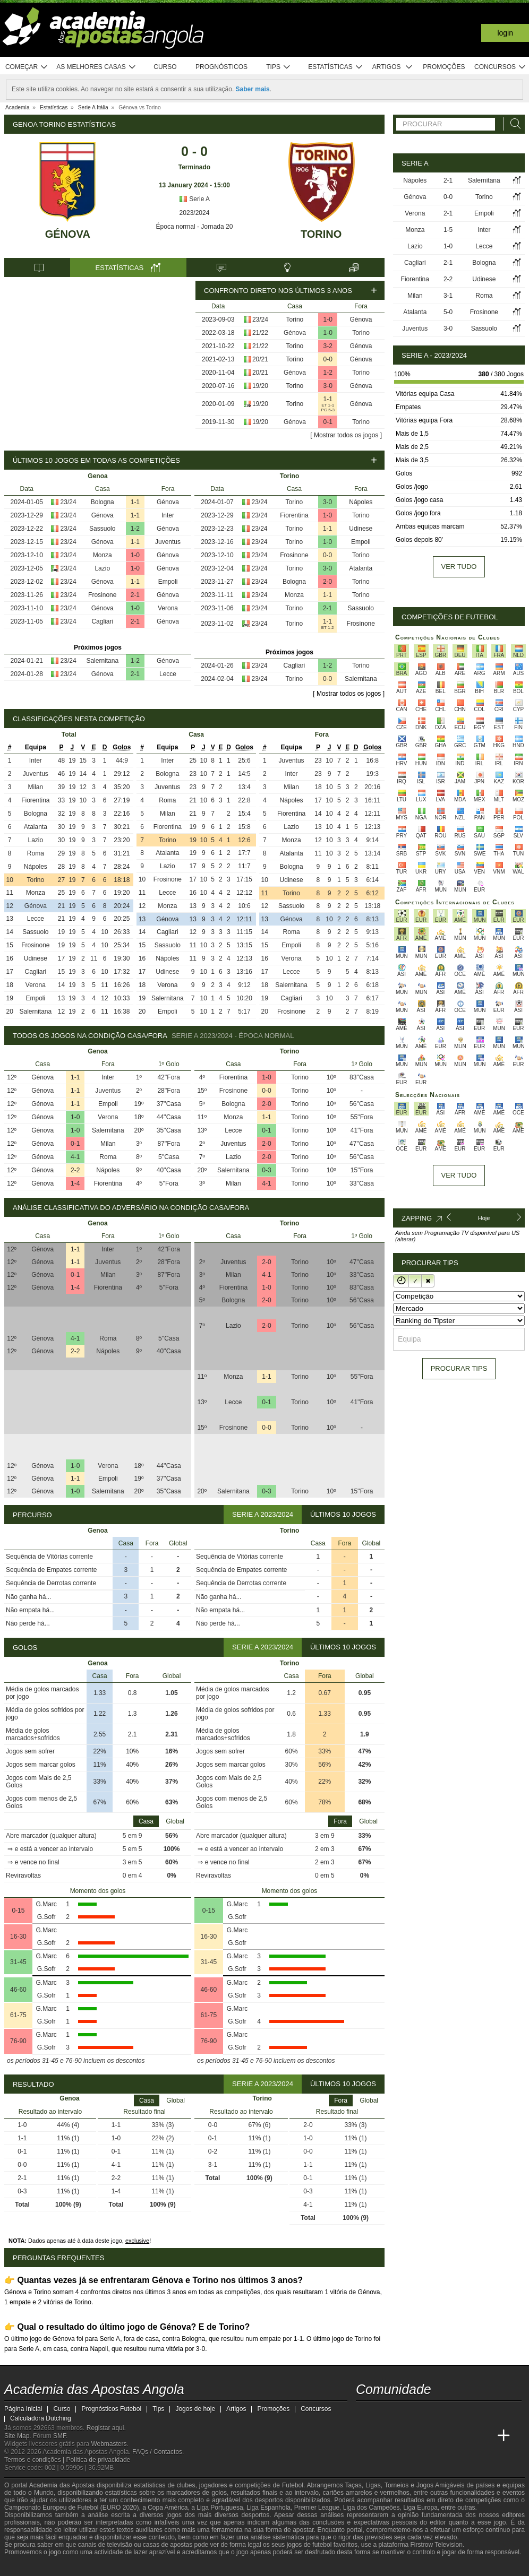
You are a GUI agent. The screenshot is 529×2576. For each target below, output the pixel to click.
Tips (278, 67)
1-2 (327, 372)
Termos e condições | (35, 2459)
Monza (102, 555)
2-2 (75, 1170)
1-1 (327, 399)
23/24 (260, 319)
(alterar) (405, 1239)
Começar (26, 67)
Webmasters (108, 2444)
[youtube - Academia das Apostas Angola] (405, 2414)
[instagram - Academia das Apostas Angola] (444, 2414)
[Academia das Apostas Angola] (365, 2436)
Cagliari (102, 621)
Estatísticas (335, 67)
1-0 (327, 319)
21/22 (260, 332)
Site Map (16, 2436)
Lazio (102, 568)
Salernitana (102, 660)
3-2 (327, 346)
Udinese (360, 528)
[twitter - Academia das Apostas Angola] (385, 2414)
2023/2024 (195, 213)
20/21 (260, 359)
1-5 (448, 230)
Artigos (392, 67)
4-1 (75, 1157)
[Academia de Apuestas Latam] (464, 2436)
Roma (35, 853)
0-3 (266, 1170)
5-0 (448, 312)
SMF (59, 2436)
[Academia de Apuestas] (444, 2436)
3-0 (327, 386)
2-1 (135, 595)
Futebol (292, 2485)
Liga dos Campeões (371, 2507)
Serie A (194, 199)
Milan (35, 787)
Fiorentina (294, 515)
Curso (164, 67)
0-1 (327, 422)
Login (505, 33)
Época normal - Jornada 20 (194, 226)
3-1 (448, 295)
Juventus (168, 542)
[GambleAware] (28, 2567)
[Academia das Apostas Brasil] (405, 2436)
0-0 (327, 359)
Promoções (444, 67)
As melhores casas (96, 67)
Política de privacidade (98, 2459)
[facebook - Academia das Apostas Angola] (424, 2414)
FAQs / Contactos (157, 2452)
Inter (167, 515)
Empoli (168, 581)
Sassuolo (102, 528)
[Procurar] (512, 124)
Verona (168, 608)
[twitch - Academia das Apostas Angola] (365, 2414)
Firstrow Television (436, 2544)
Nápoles (360, 502)
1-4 (75, 1183)
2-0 (327, 581)
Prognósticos (221, 67)
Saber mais (253, 89)
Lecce (167, 674)
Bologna (102, 502)
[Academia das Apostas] (385, 2436)
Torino (321, 234)
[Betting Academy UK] (484, 2436)
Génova (67, 234)
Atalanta (360, 568)
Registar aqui (105, 2428)
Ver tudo (459, 566)
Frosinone (102, 595)
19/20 (260, 386)
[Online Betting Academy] (424, 2436)
